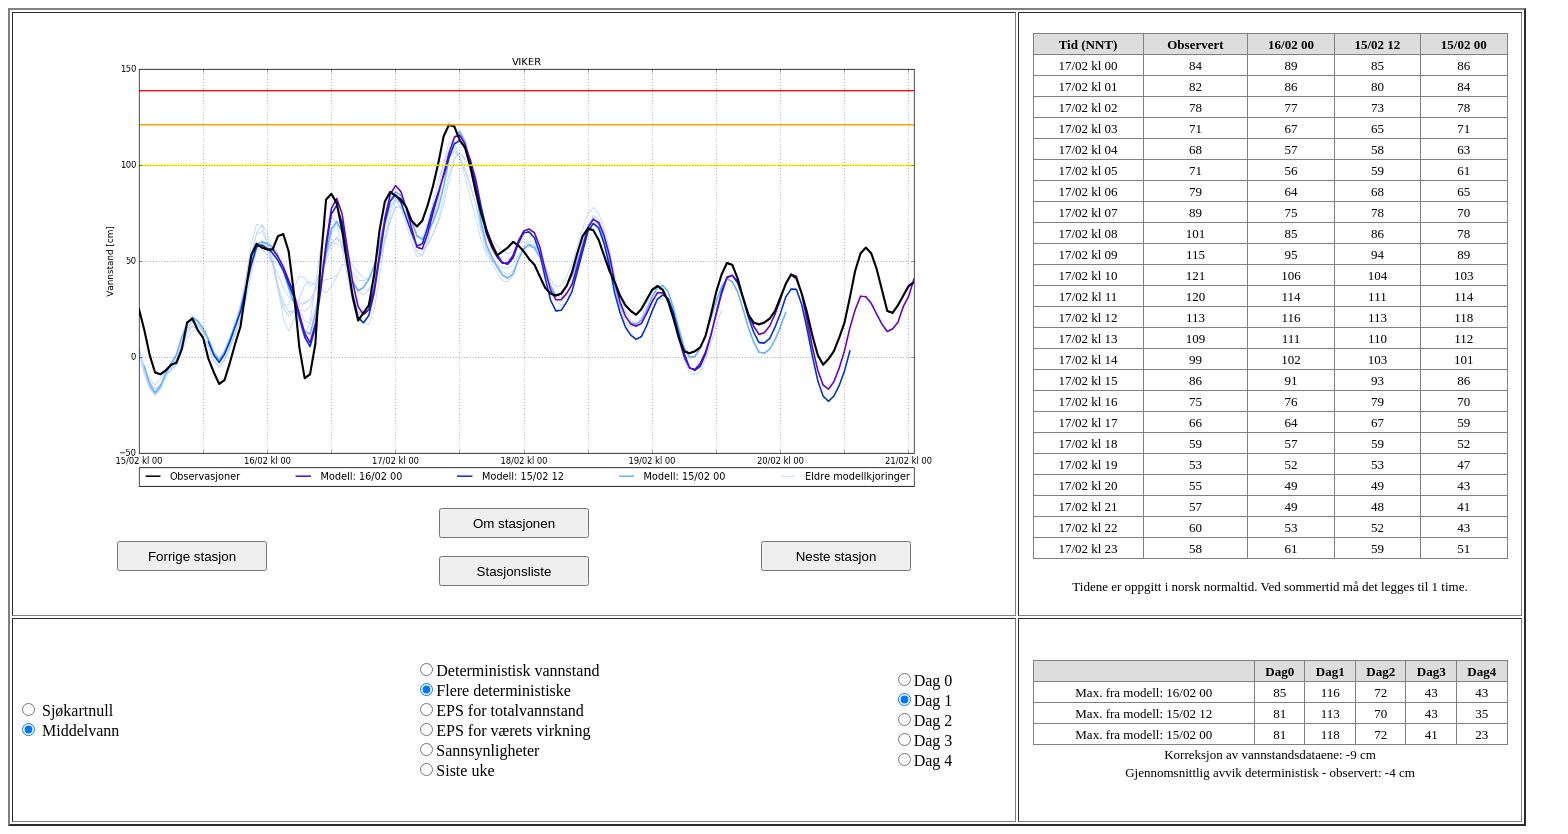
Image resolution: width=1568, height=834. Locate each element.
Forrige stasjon (192, 556)
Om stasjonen (514, 523)
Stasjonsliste (514, 571)
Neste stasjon (836, 556)
